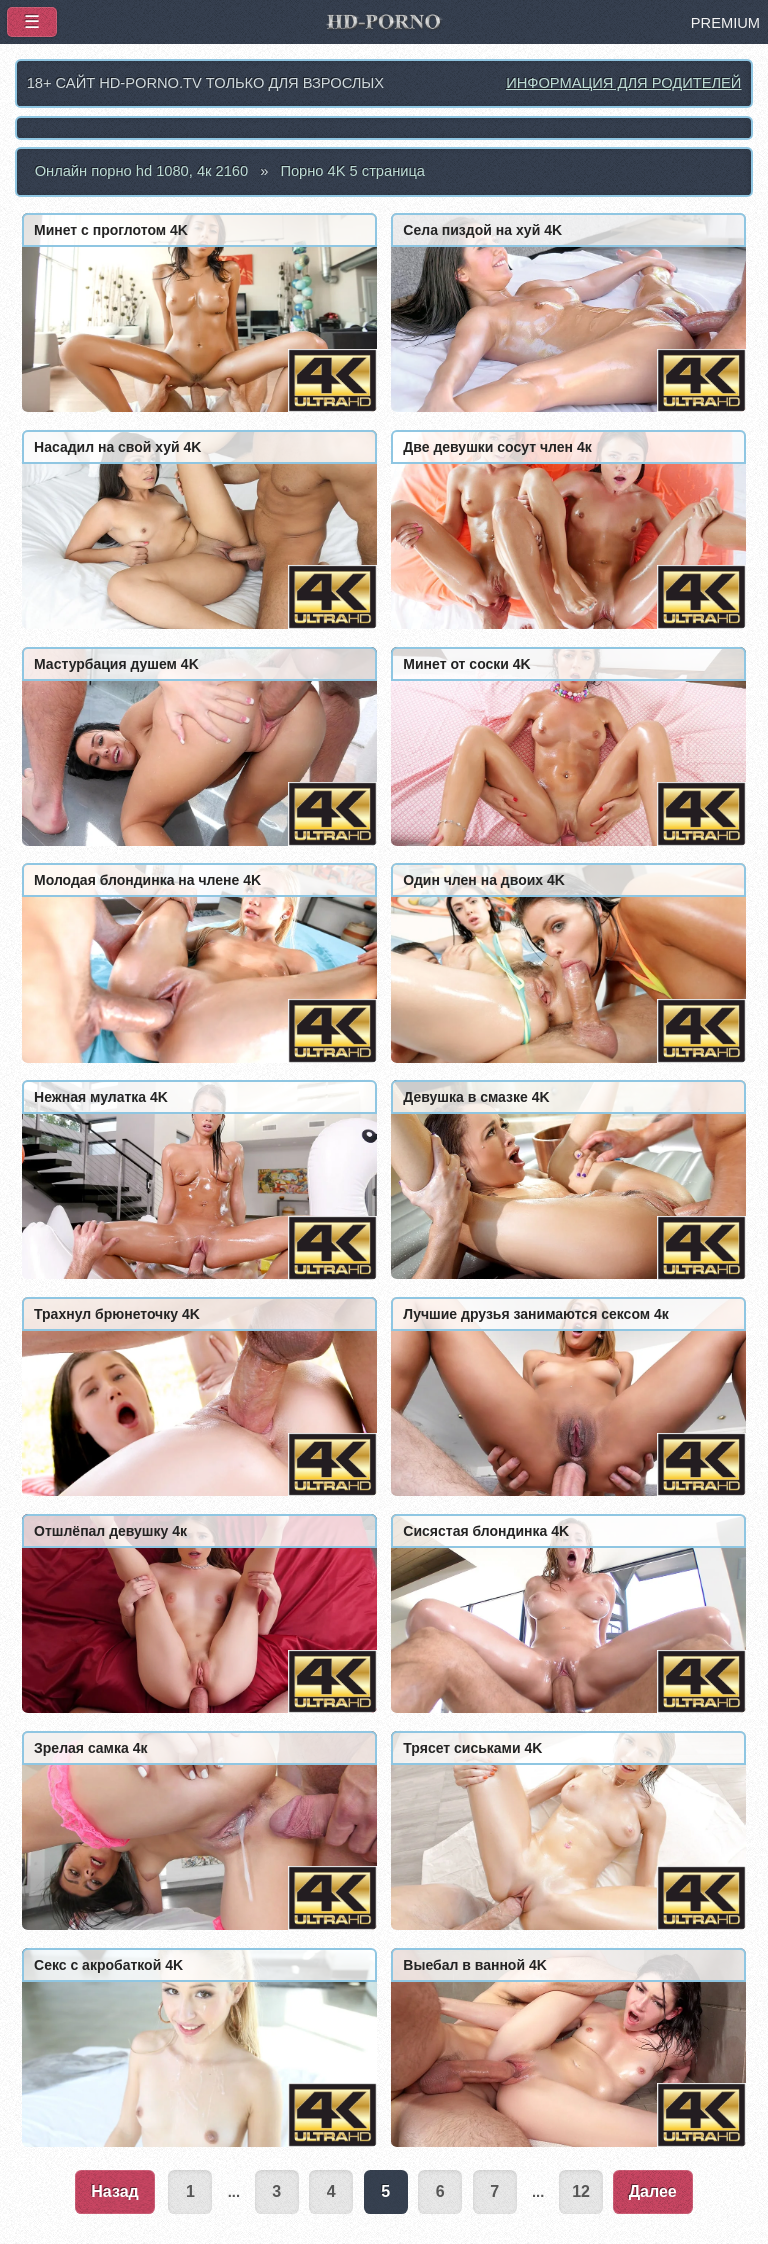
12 (581, 2191)
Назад (114, 2191)
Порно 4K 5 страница (352, 171)
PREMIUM (725, 23)
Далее (653, 2191)
